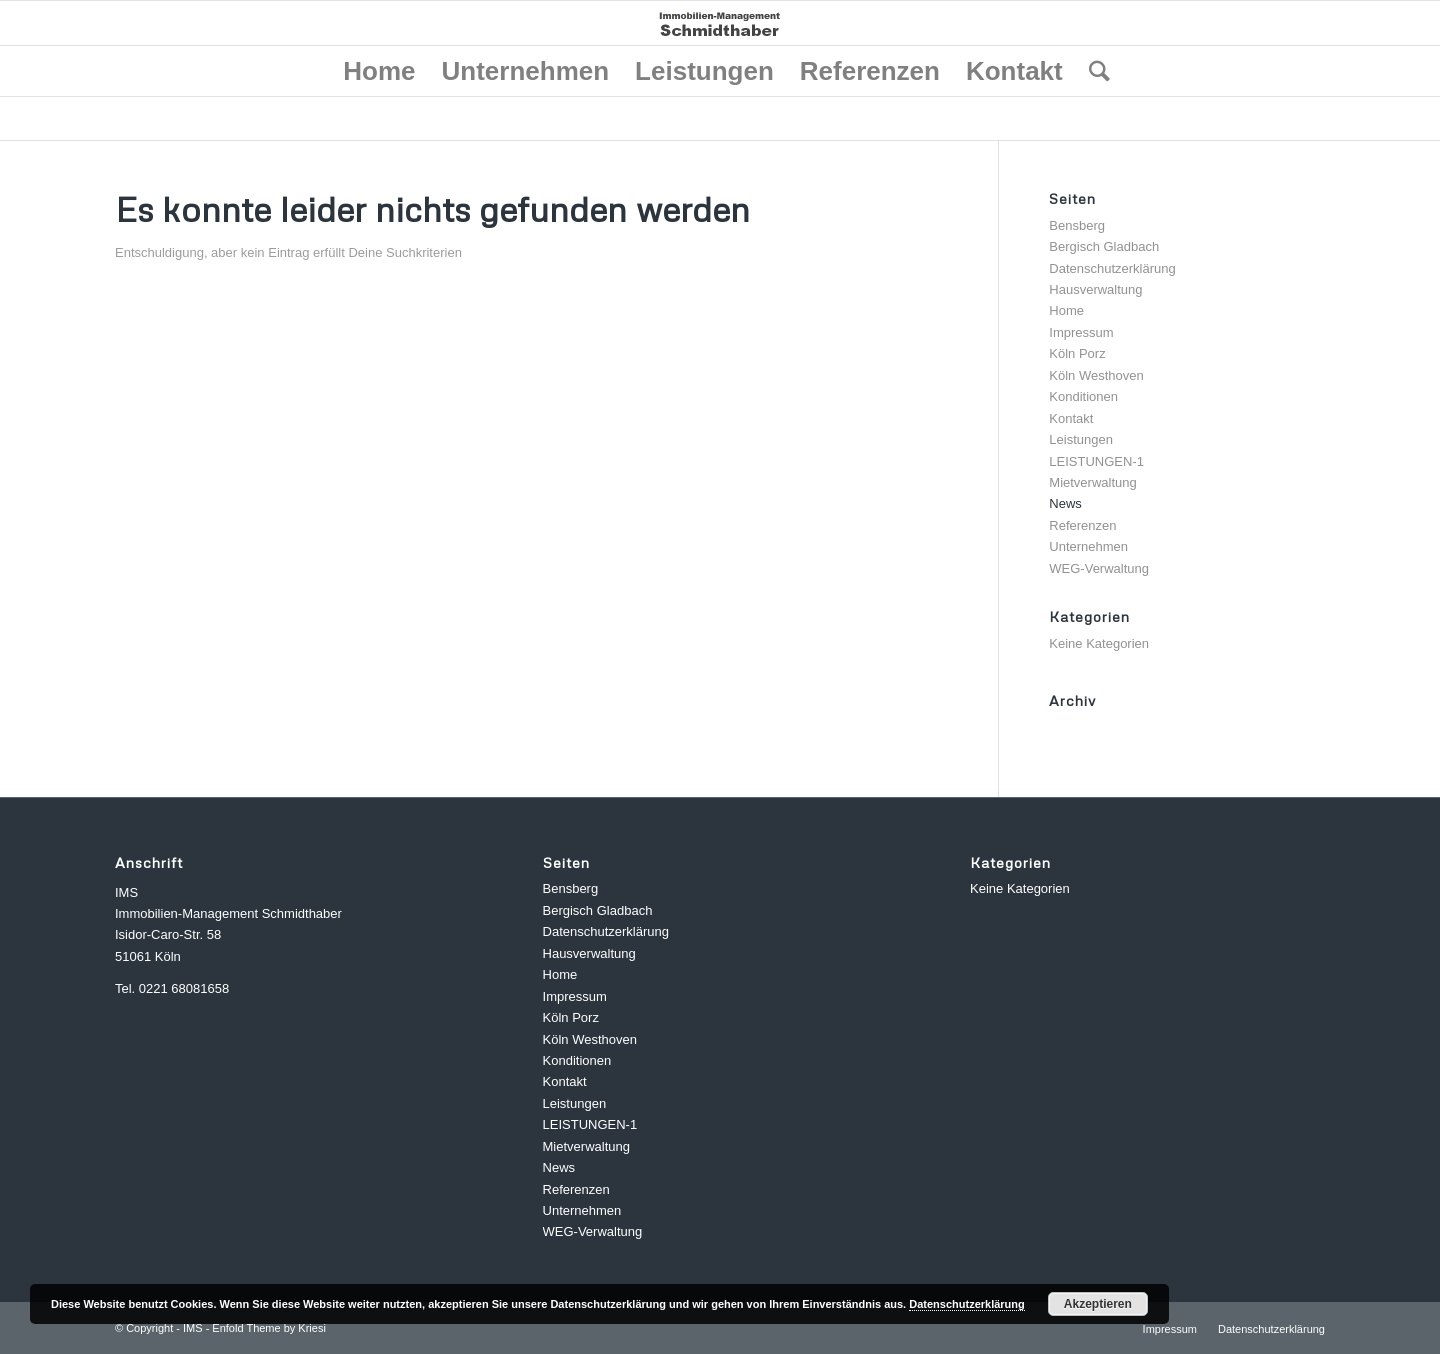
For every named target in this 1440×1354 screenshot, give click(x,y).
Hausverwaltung (1095, 289)
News (1065, 503)
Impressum (1081, 332)
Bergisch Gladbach (1104, 246)
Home (1066, 310)
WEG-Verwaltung (1099, 568)
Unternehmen (1088, 546)
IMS (193, 1328)
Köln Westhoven (1096, 375)
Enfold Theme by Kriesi (269, 1328)
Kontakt (1071, 418)
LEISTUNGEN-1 (1096, 461)
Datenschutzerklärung (1112, 268)
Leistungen (1081, 439)
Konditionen (1083, 396)
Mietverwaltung (1092, 482)
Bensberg (1077, 225)
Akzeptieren (1098, 1304)
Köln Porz (1077, 353)
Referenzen (1082, 525)
